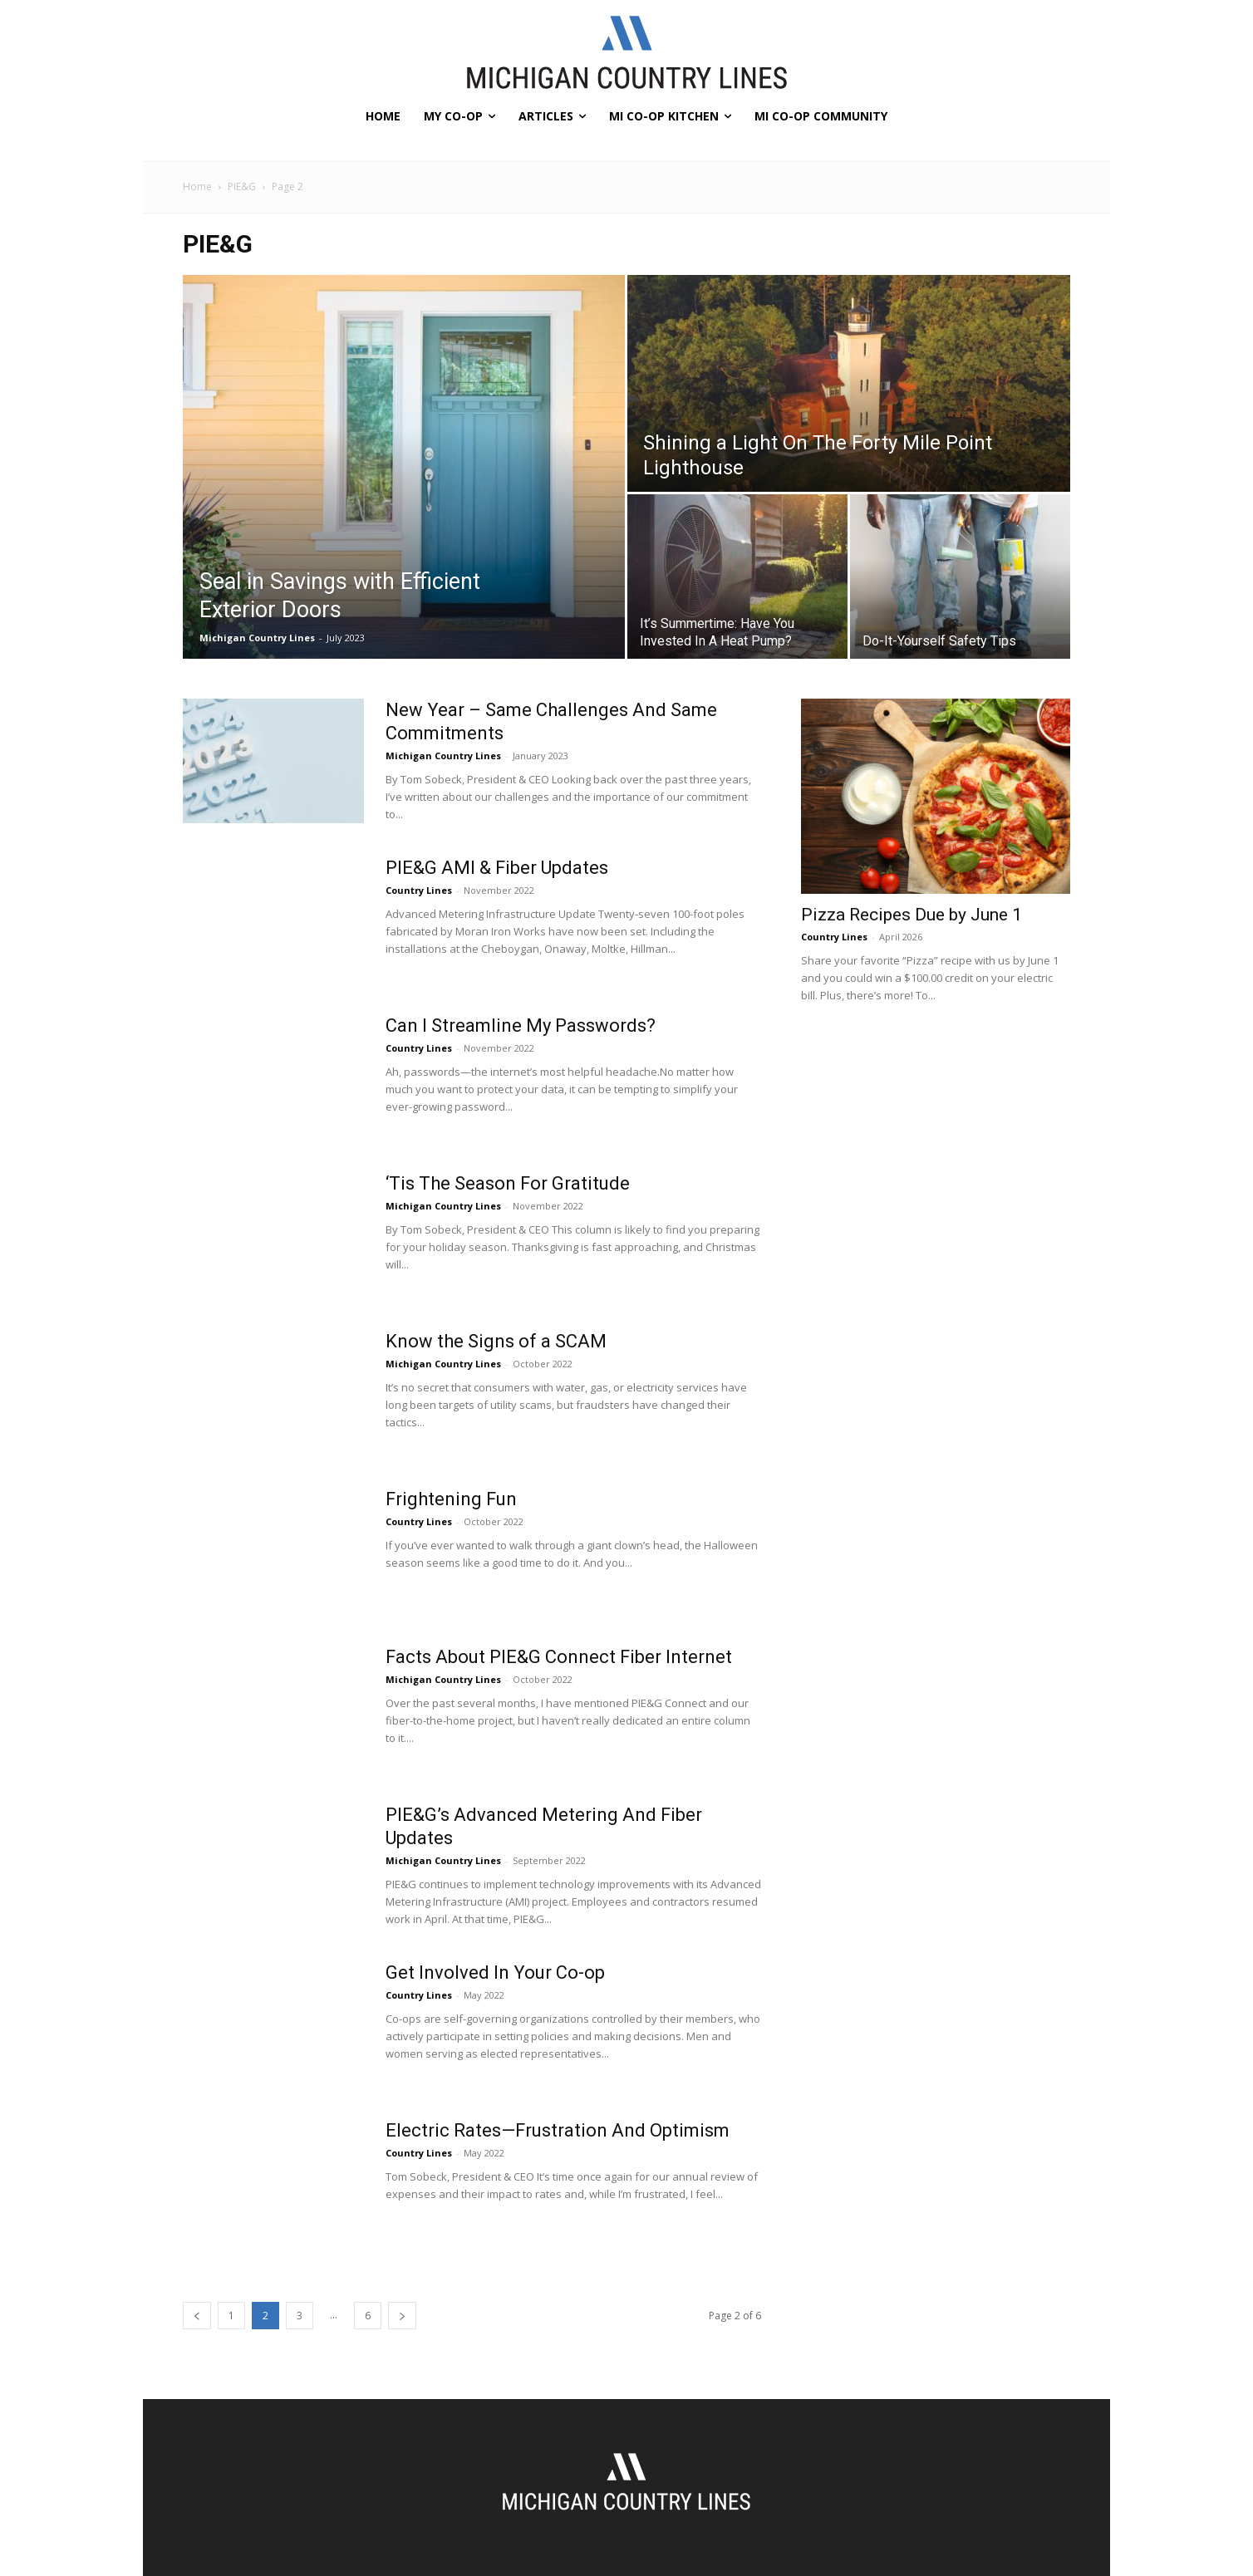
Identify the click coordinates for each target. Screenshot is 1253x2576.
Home (197, 186)
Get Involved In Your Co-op (495, 1972)
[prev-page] (197, 2315)
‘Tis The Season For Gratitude (508, 1183)
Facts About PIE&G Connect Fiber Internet (559, 1656)
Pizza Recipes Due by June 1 (911, 915)
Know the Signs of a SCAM (496, 1341)
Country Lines (419, 890)
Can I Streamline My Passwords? (521, 1025)
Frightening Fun (451, 1499)
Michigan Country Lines (257, 637)
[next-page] (402, 2315)
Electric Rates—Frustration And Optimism (558, 2130)
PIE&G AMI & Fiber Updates (497, 867)
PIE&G (242, 186)
